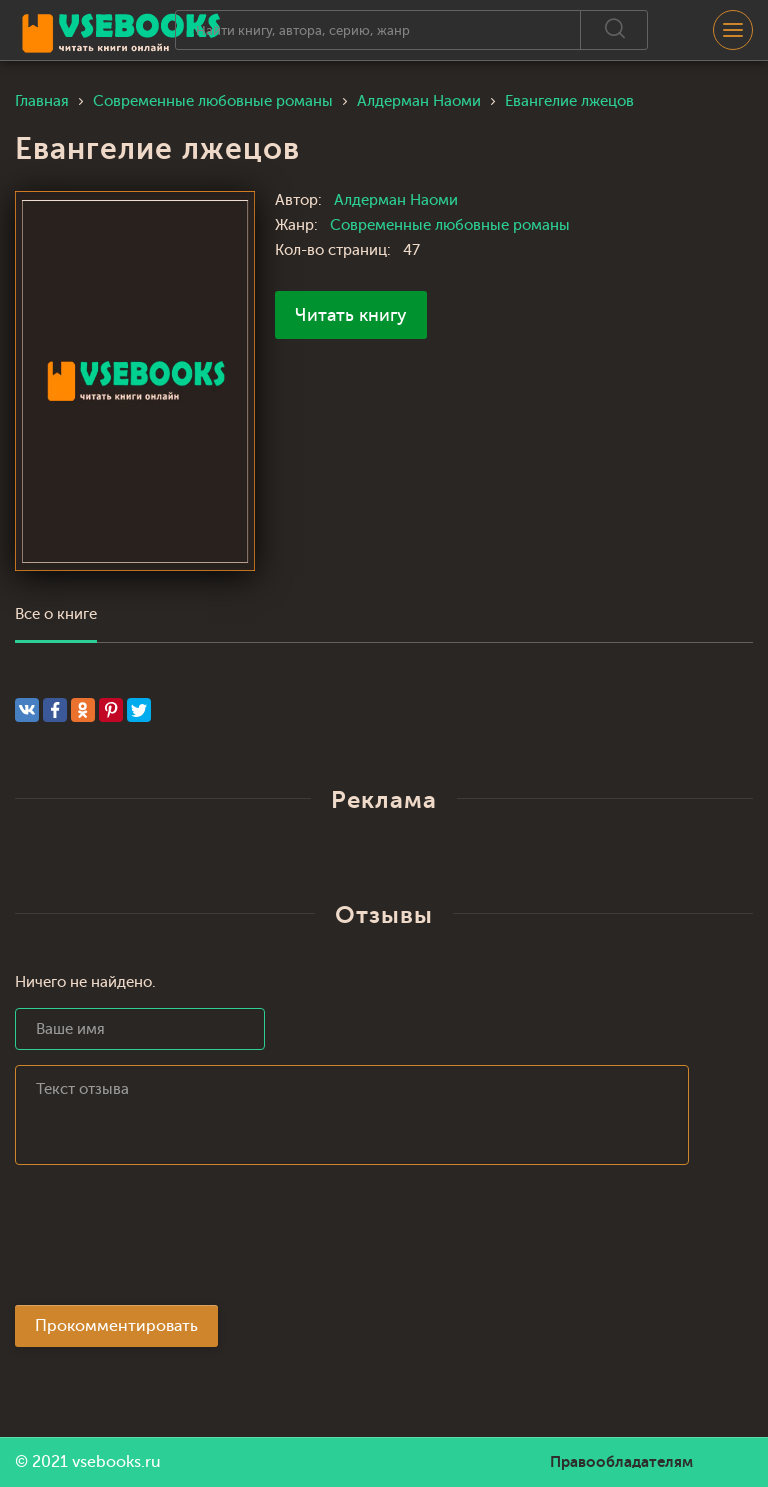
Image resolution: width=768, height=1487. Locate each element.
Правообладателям (621, 1462)
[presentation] (167, 1241)
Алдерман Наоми (396, 200)
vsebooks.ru (116, 1462)
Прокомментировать (116, 1326)
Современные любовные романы (450, 225)
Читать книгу (351, 315)
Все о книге (56, 614)
